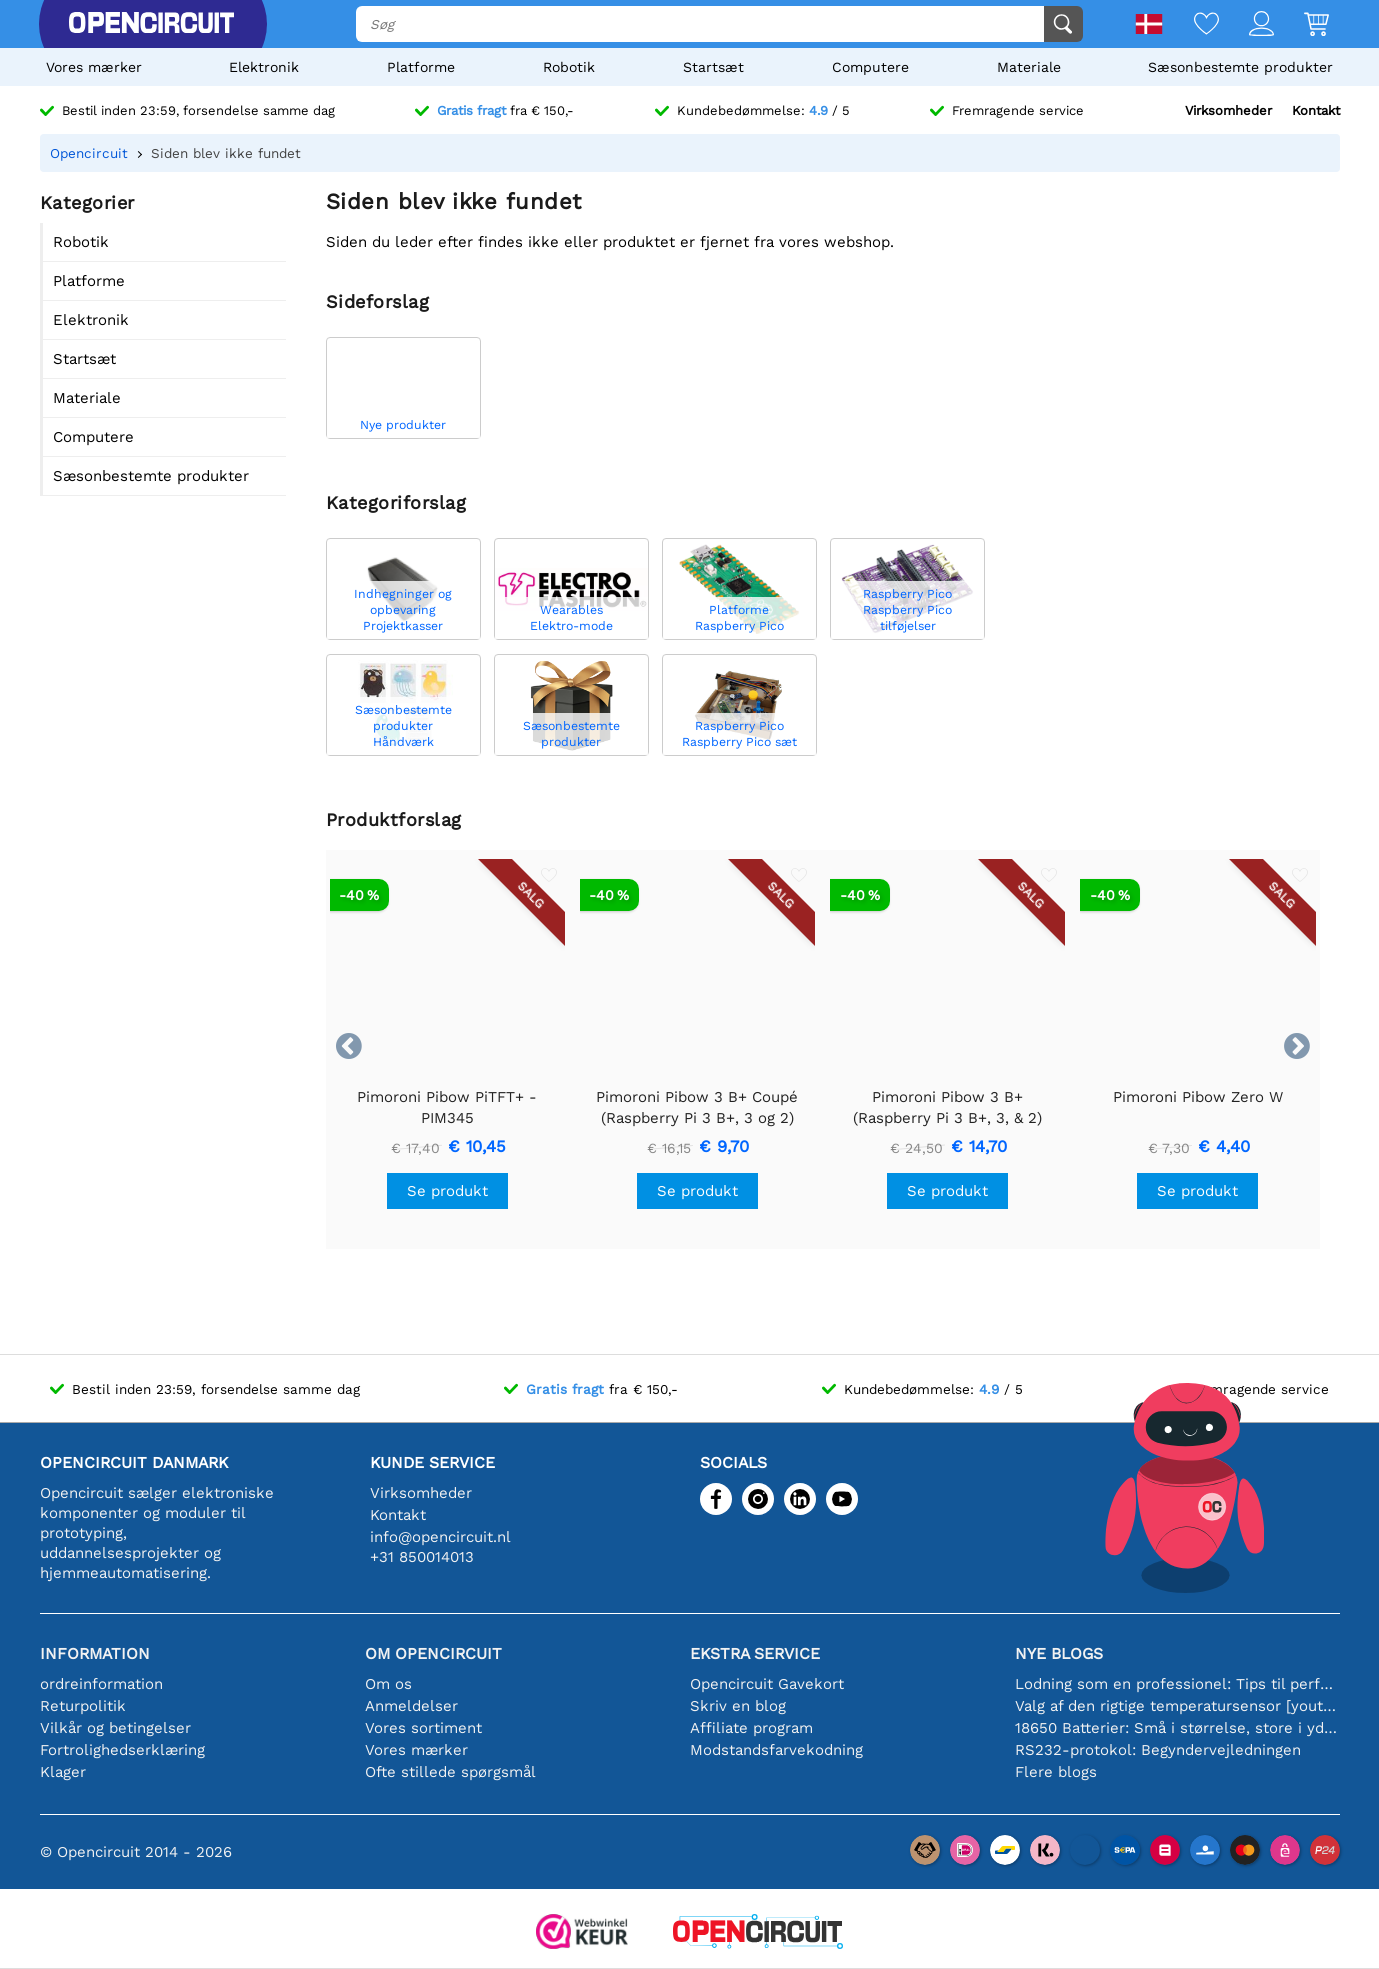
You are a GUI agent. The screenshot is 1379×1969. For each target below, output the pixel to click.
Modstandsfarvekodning (776, 1750)
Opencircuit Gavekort (767, 1684)
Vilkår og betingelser (115, 1728)
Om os (388, 1684)
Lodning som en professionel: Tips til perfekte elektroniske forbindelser (1177, 1684)
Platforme (421, 67)
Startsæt (713, 67)
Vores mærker (94, 67)
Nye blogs (1059, 1653)
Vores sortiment (423, 1728)
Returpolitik (83, 1706)
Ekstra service (755, 1653)
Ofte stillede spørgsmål (450, 1772)
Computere (870, 67)
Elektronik (264, 67)
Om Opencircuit (433, 1653)
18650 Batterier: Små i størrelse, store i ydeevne (1177, 1728)
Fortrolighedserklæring (122, 1750)
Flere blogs (1056, 1772)
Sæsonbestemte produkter (1240, 67)
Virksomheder (1228, 110)
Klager (63, 1772)
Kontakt (1316, 110)
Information (95, 1653)
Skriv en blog (738, 1706)
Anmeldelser (411, 1706)
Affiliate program (751, 1728)
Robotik (569, 67)
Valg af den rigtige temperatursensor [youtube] (1177, 1706)
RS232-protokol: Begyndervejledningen (1158, 1750)
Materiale (1029, 67)
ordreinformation (101, 1684)
